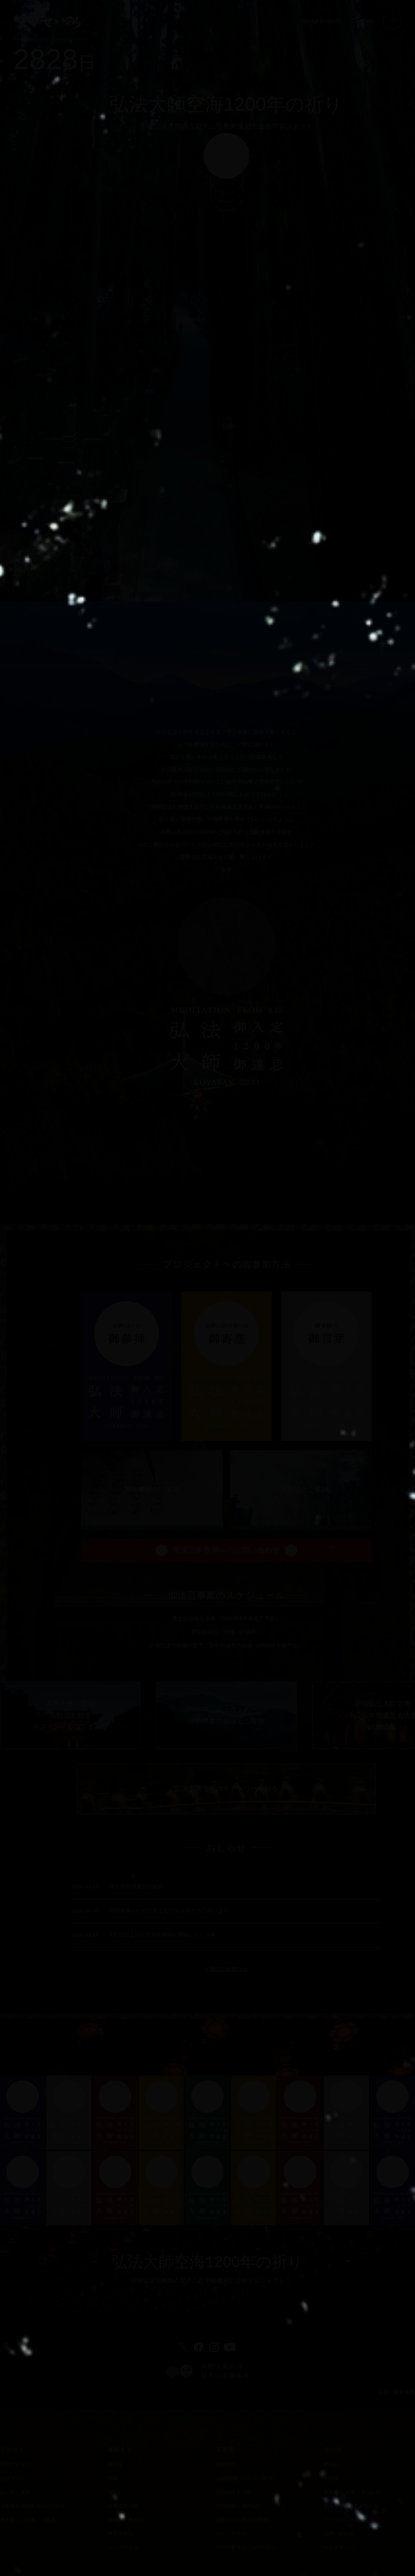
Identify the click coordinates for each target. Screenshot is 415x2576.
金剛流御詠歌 (123, 2506)
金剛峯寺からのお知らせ (351, 2506)
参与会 (331, 2464)
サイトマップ (339, 2547)
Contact (363, 20)
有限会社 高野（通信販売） (355, 2492)
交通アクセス (15, 2464)
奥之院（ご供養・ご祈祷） (30, 2520)
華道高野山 (120, 2533)
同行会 (331, 2478)
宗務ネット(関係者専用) (243, 2520)
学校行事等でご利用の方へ (246, 2547)
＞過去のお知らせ (226, 2005)
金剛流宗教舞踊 (125, 2520)
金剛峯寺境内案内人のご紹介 (33, 2506)
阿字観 (115, 2464)
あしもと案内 (15, 2492)
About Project (320, 20)
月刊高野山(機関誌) (238, 2506)
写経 (113, 2492)
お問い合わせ (339, 2533)
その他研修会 (123, 2547)
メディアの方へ (233, 2533)
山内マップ (12, 2478)
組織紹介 (226, 2464)
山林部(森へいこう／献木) (245, 2478)
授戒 (113, 2478)
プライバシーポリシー (349, 2520)
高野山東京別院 (233, 2492)
